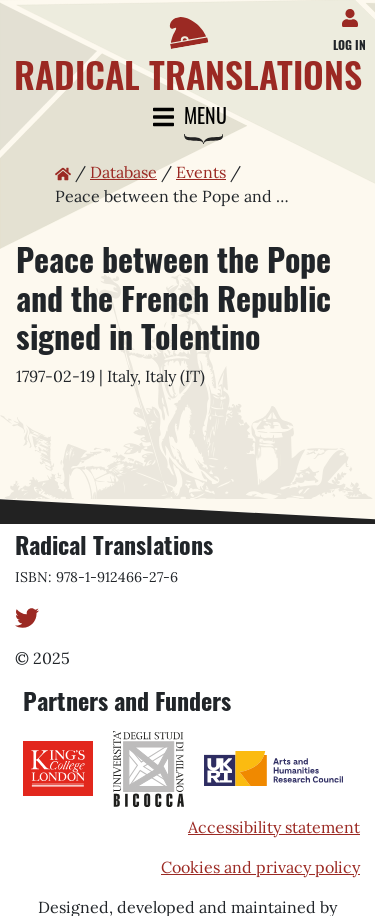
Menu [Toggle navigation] (188, 117)
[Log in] (353, 14)
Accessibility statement (274, 827)
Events (201, 172)
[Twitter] (27, 616)
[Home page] (187, 47)
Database (123, 172)
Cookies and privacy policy (260, 867)
